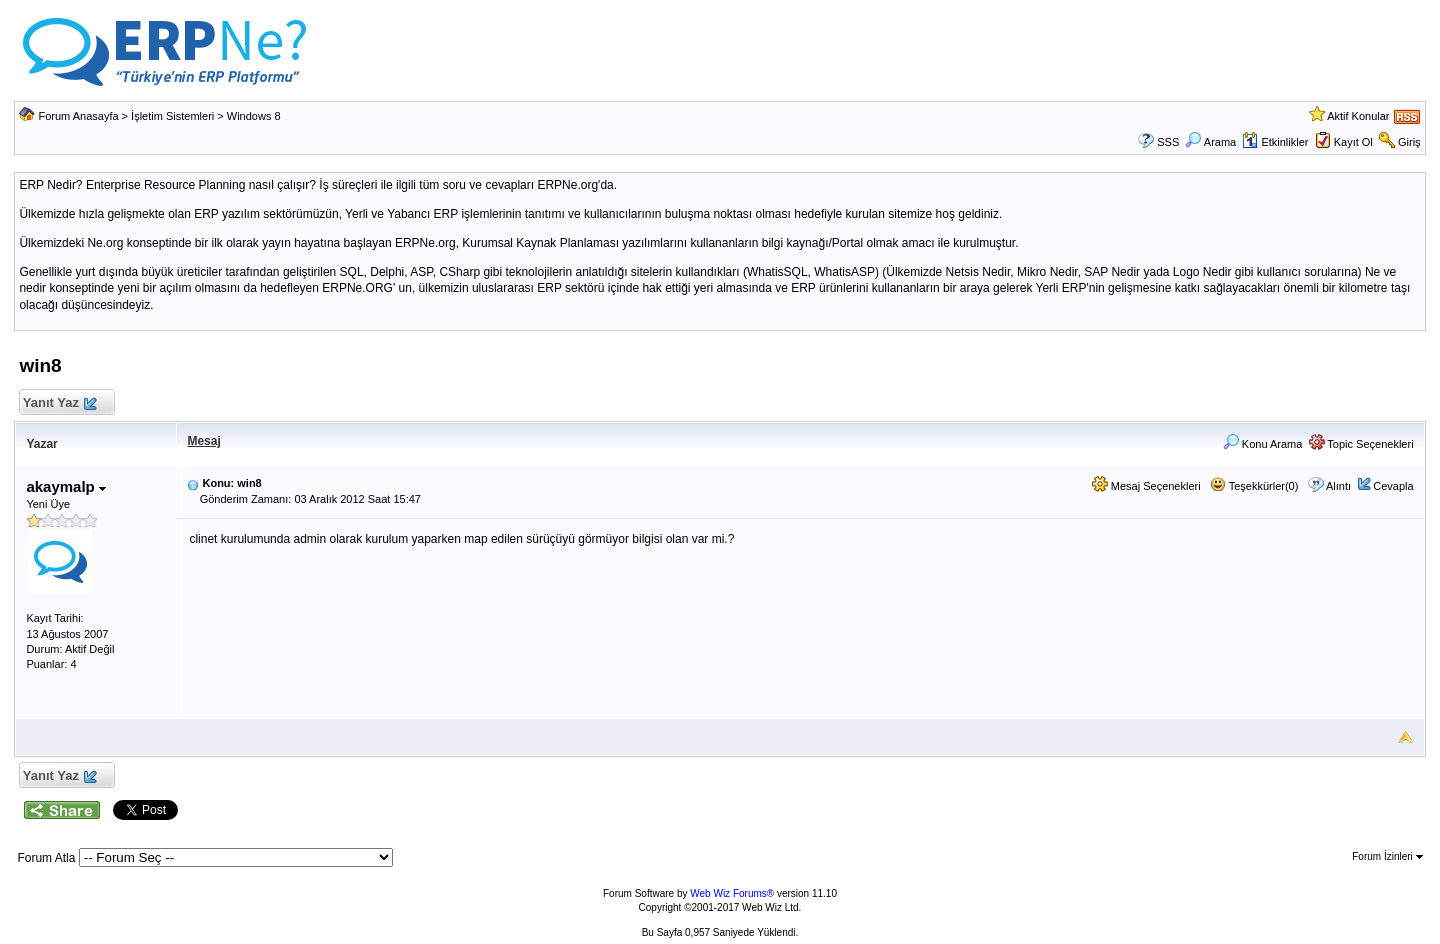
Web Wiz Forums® (732, 893)
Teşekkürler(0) (1254, 486)
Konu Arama (1263, 444)
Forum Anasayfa (78, 116)
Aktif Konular (1358, 116)
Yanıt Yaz (58, 403)
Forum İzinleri (1387, 856)
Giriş (1409, 142)
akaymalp (66, 486)
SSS (1168, 142)
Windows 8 (254, 116)
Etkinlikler (1275, 142)
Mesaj (203, 441)
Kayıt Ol (1353, 142)
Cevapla (1393, 486)
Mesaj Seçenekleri (1146, 486)
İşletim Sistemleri (172, 116)
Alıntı (1338, 486)
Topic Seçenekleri (1361, 444)
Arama (1210, 142)
